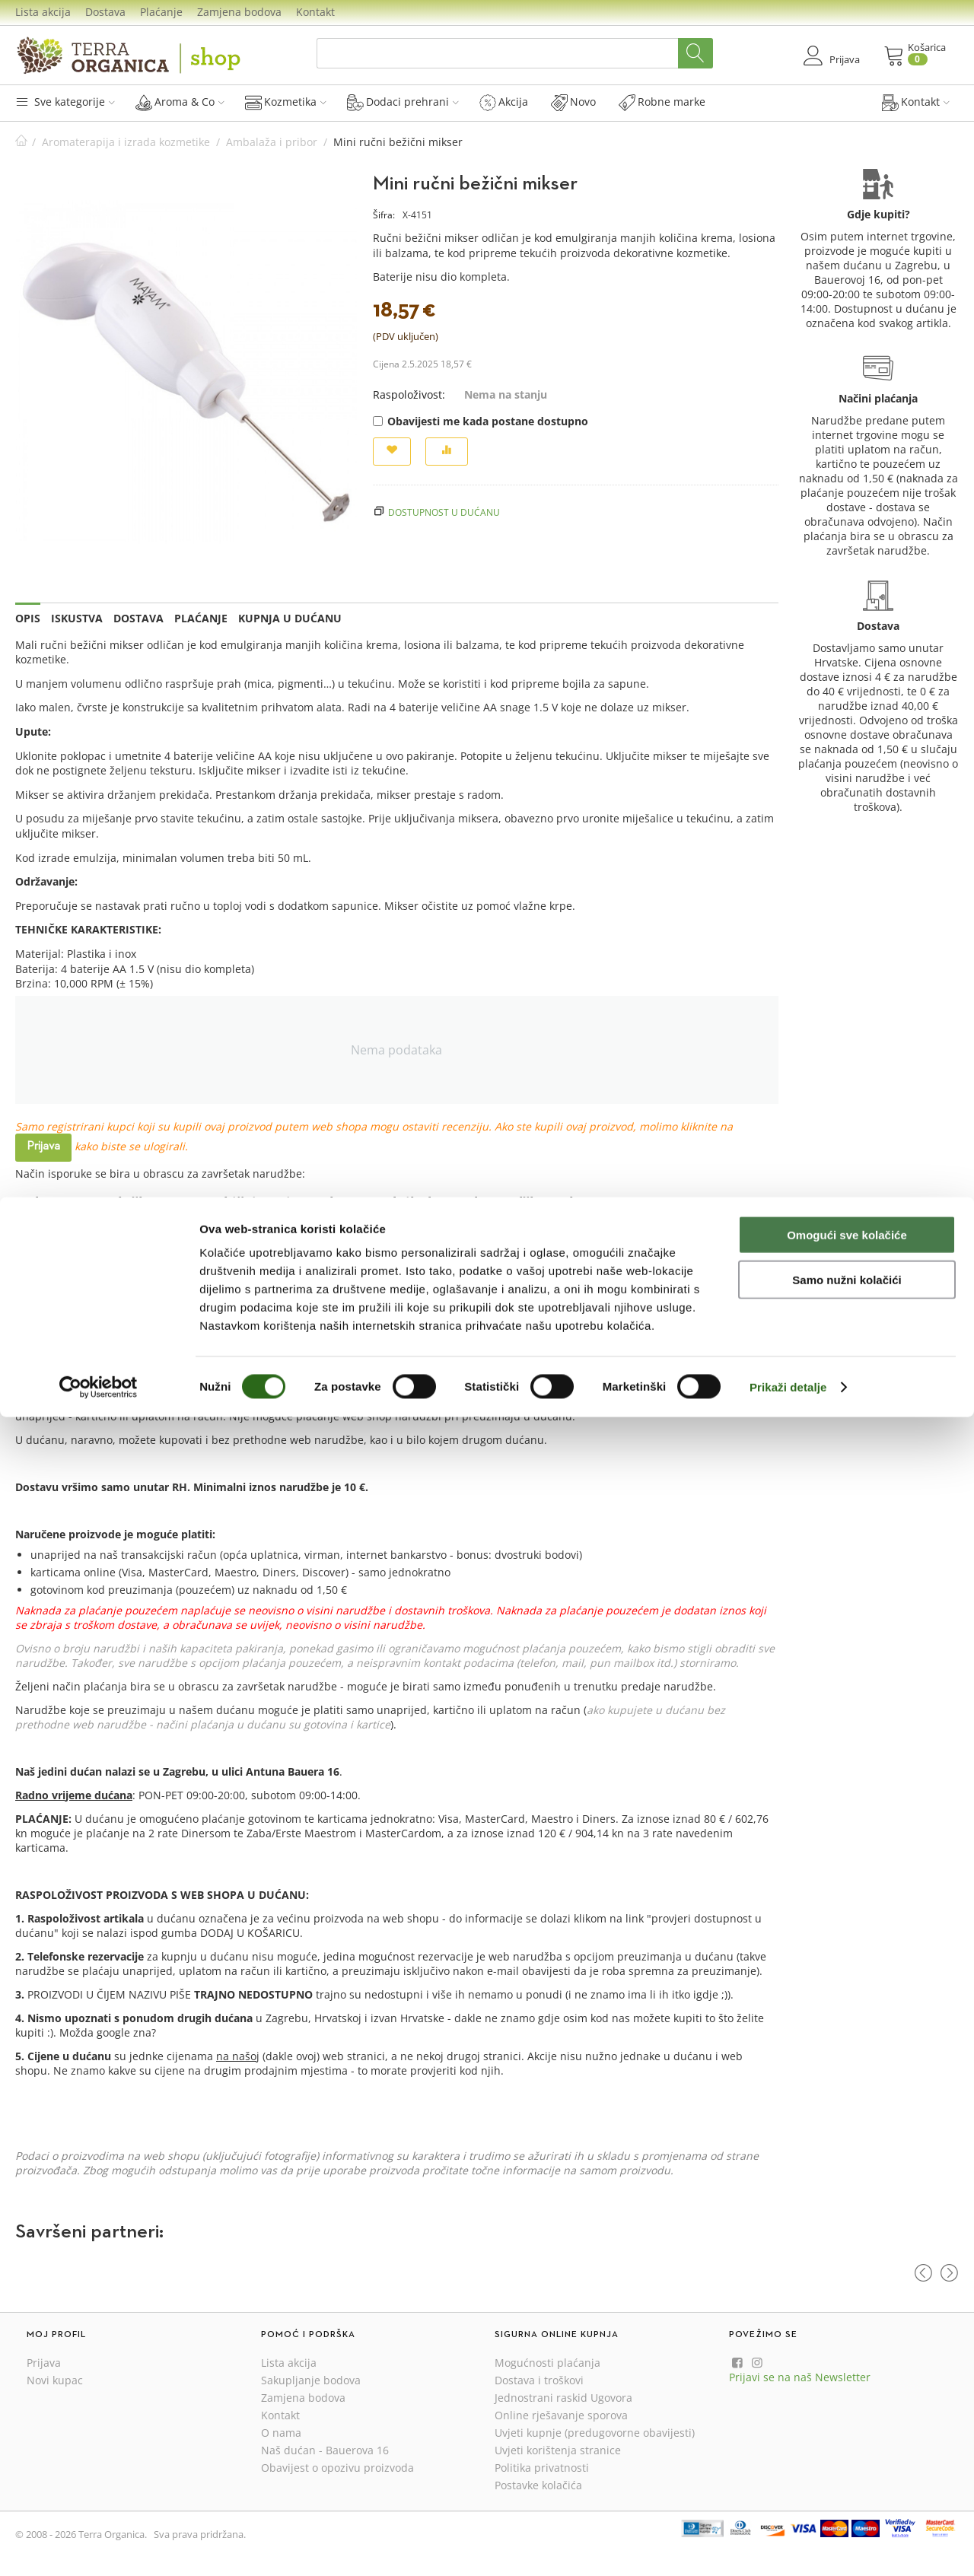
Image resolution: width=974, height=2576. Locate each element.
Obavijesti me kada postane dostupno (480, 421)
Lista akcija (43, 12)
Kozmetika (285, 102)
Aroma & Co (179, 102)
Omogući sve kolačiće (847, 2393)
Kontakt (315, 12)
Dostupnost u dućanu (444, 512)
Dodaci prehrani (403, 102)
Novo (573, 102)
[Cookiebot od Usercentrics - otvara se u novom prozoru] (98, 2546)
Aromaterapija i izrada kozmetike (126, 142)
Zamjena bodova (239, 12)
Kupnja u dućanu (290, 618)
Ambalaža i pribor (271, 142)
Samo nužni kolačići (846, 2438)
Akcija (503, 102)
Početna (21, 142)
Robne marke (662, 102)
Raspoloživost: (409, 394)
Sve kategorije (65, 102)
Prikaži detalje (788, 2545)
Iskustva (77, 618)
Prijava (43, 1146)
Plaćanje (161, 12)
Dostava (105, 12)
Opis (27, 618)
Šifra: (384, 214)
